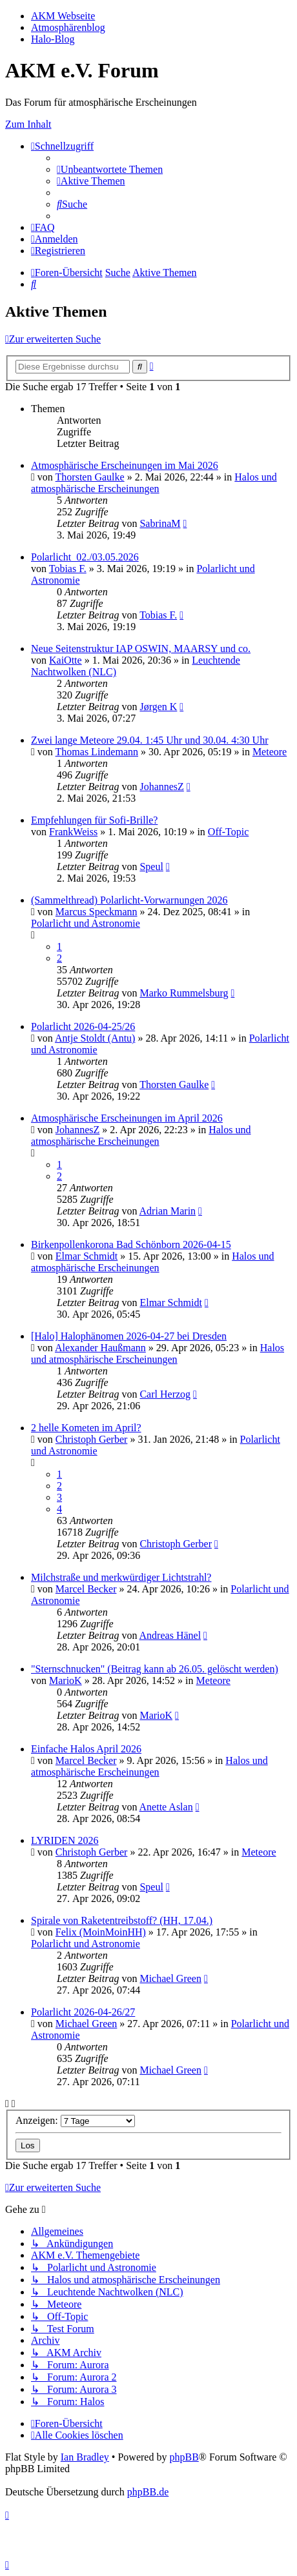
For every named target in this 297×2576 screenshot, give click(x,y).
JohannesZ (161, 786)
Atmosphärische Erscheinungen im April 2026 (127, 1118)
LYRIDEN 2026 (65, 1840)
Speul (151, 866)
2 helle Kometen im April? (86, 1427)
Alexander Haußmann (100, 1347)
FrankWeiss (73, 831)
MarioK (65, 1680)
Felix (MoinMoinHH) (101, 1932)
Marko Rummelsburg (183, 992)
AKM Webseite (63, 15)
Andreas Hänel (170, 1635)
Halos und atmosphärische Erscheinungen (154, 482)
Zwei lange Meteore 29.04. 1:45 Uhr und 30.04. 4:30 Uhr (149, 740)
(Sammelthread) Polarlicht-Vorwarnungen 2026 (129, 900)
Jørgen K (158, 706)
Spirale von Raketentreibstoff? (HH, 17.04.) (121, 1920)
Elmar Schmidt (87, 1256)
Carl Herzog (164, 1394)
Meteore (269, 751)
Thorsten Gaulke (90, 476)
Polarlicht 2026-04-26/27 (83, 2011)
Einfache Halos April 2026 (86, 1748)
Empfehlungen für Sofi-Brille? (94, 820)
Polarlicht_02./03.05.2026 (85, 556)
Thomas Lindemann (97, 751)
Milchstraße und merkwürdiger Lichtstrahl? (121, 1577)
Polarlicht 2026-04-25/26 (83, 1026)
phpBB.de (148, 2491)
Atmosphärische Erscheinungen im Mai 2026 (124, 465)
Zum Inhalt (28, 124)
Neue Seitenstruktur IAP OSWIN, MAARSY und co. (141, 648)
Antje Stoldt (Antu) (95, 1038)
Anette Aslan (166, 1806)
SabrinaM (159, 523)
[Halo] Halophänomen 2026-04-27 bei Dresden (129, 1336)
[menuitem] (110, 169)
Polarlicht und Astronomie (85, 923)
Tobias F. (68, 568)
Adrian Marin (167, 1210)
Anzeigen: (75, 2120)
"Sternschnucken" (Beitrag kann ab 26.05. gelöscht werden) (154, 1668)
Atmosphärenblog (68, 27)
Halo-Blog (53, 39)
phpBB (183, 2457)
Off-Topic (228, 831)
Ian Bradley (85, 2457)
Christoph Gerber (92, 1439)
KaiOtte (65, 660)
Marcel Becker (86, 1588)
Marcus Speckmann (97, 911)
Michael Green (170, 1978)
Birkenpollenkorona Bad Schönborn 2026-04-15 (131, 1244)
